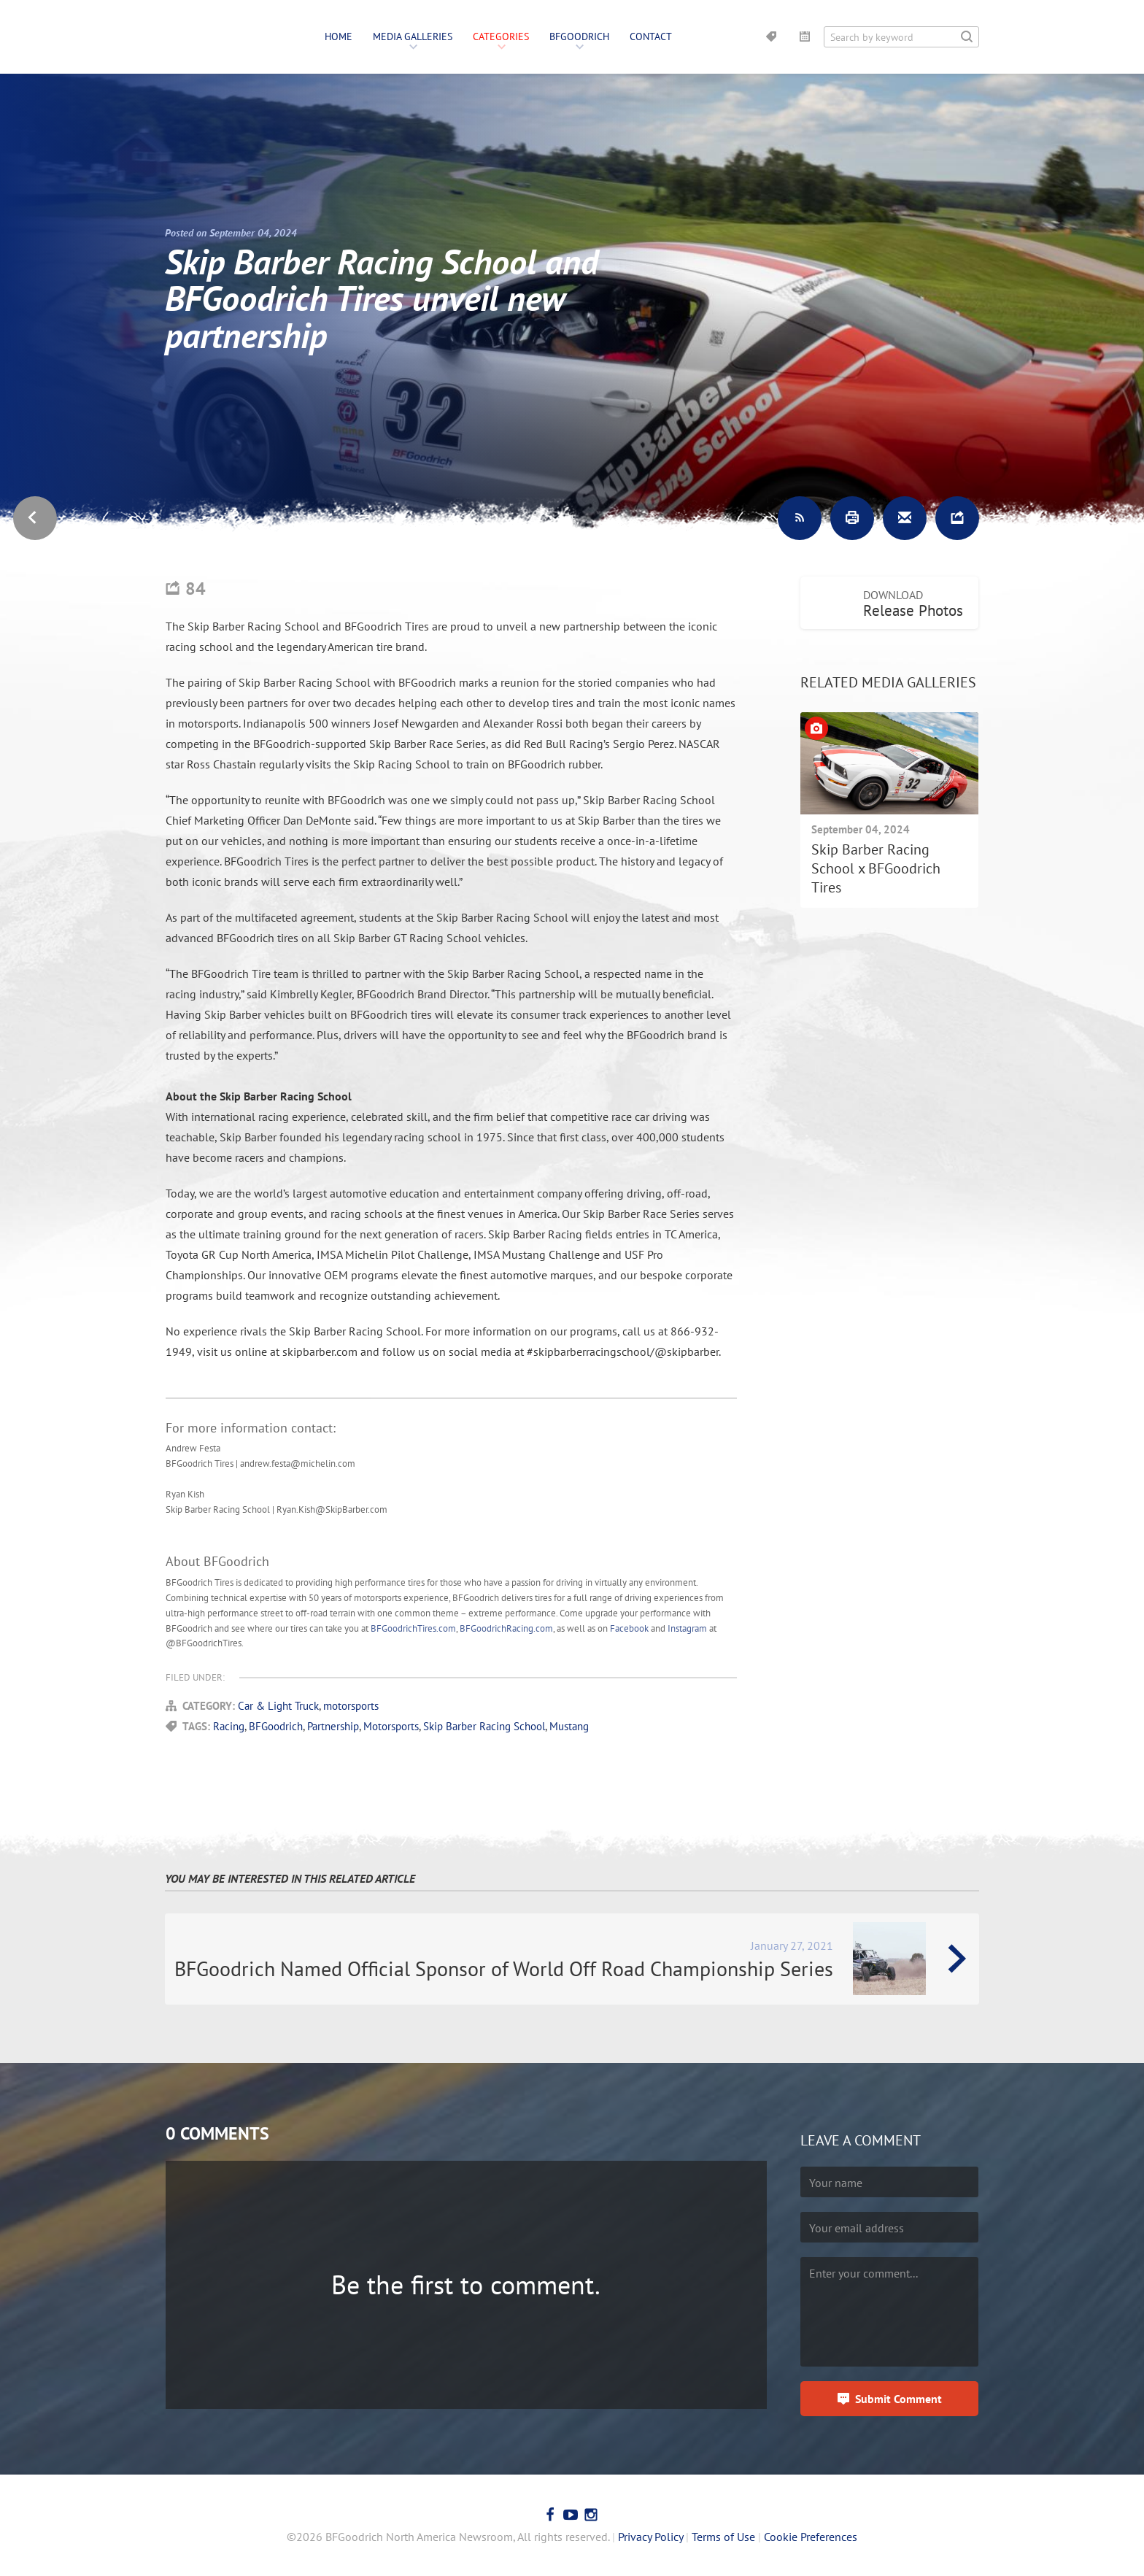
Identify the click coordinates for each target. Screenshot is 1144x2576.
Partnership (333, 1726)
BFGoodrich (579, 36)
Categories (501, 36)
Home (338, 36)
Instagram (687, 1628)
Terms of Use (723, 2536)
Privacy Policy (650, 2536)
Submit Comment (898, 2398)
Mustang (569, 1726)
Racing (228, 1726)
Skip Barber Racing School (484, 1726)
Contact (651, 36)
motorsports (351, 1706)
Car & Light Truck (278, 1706)
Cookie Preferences (810, 2536)
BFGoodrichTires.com (413, 1628)
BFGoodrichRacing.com (506, 1628)
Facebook (629, 1628)
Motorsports (391, 1726)
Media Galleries (412, 36)
